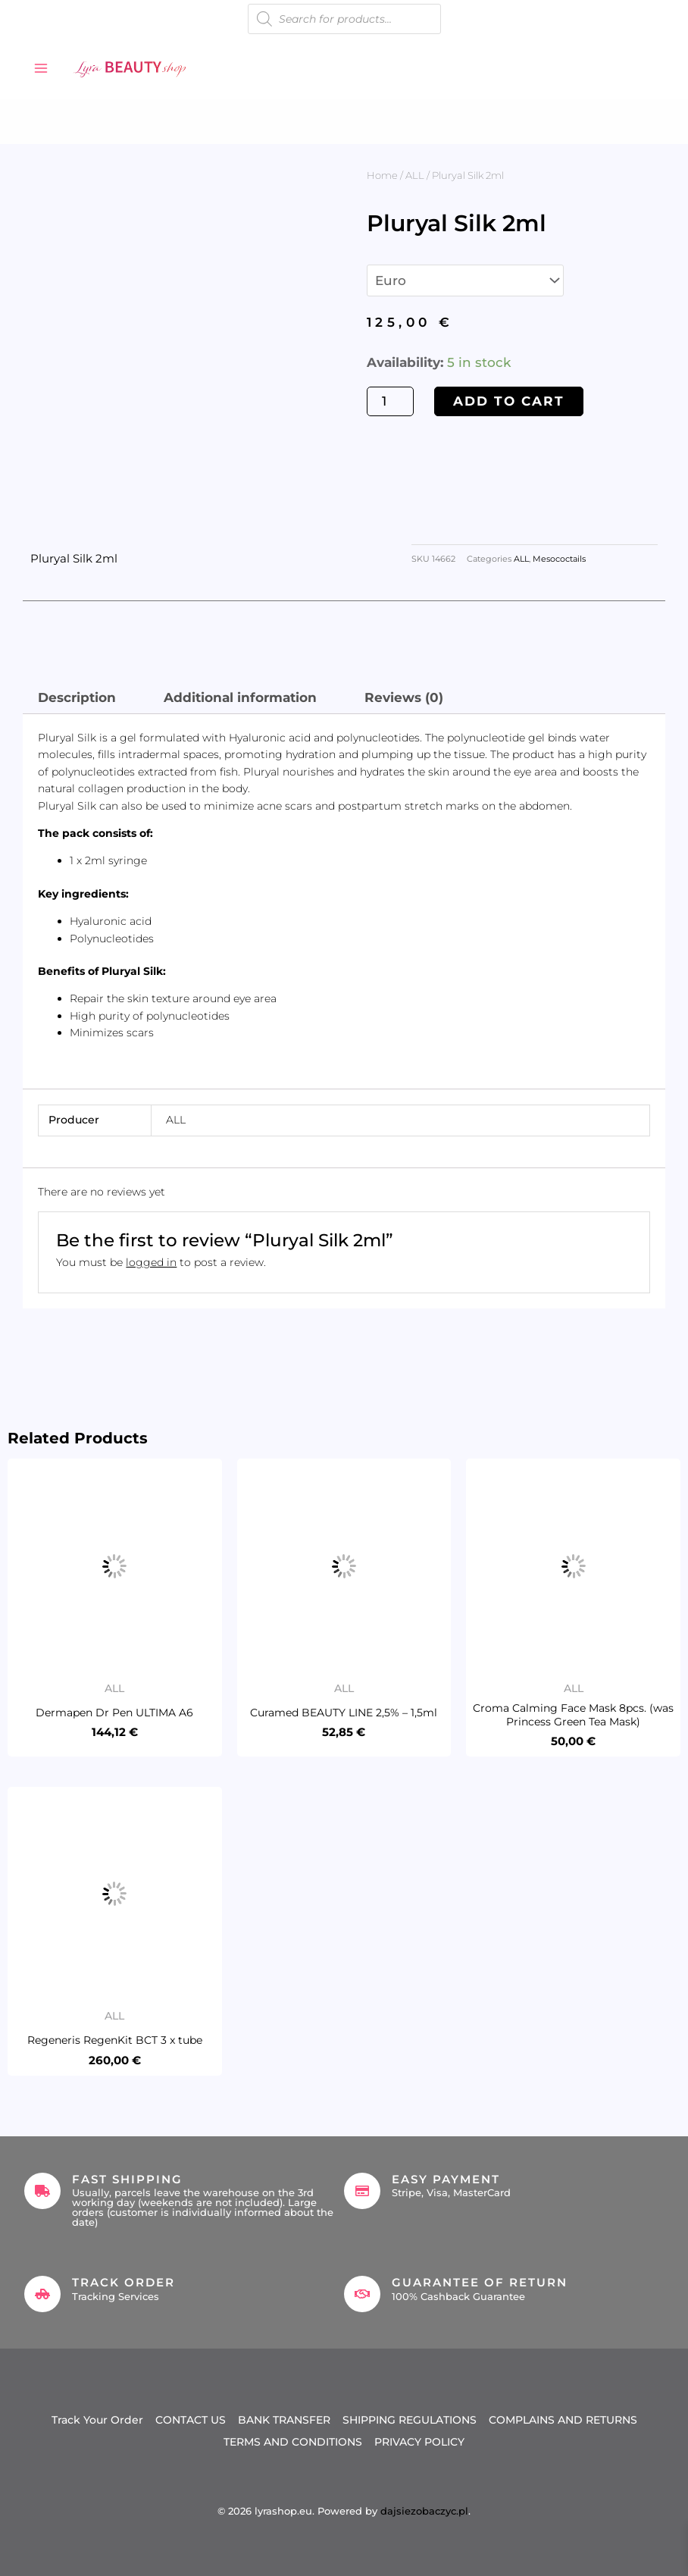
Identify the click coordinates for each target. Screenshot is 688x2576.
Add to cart (508, 401)
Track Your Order (97, 2420)
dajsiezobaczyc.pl (424, 2511)
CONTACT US (190, 2420)
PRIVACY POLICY (419, 2442)
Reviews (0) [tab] (403, 697)
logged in (151, 1262)
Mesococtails (559, 559)
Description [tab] (77, 697)
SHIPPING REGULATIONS (409, 2420)
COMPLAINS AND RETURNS (563, 2420)
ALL (414, 175)
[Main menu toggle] (41, 68)
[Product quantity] (390, 401)
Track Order (123, 2282)
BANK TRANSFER (284, 2420)
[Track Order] (42, 2294)
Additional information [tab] (240, 697)
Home (382, 175)
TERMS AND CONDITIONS (293, 2442)
